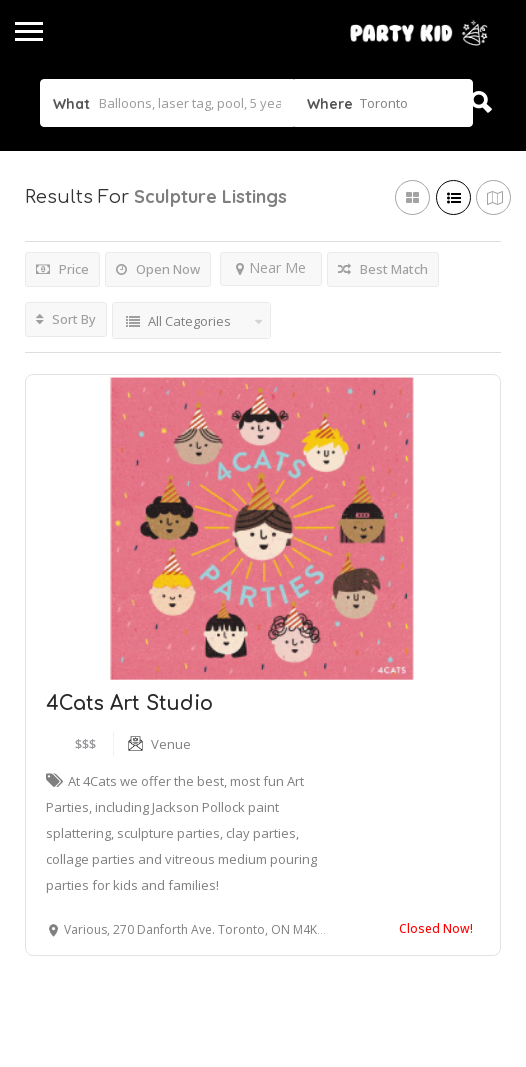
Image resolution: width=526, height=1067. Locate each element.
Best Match (383, 269)
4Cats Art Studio (129, 703)
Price (62, 269)
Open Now (158, 269)
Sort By (66, 319)
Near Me (271, 267)
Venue (171, 744)
